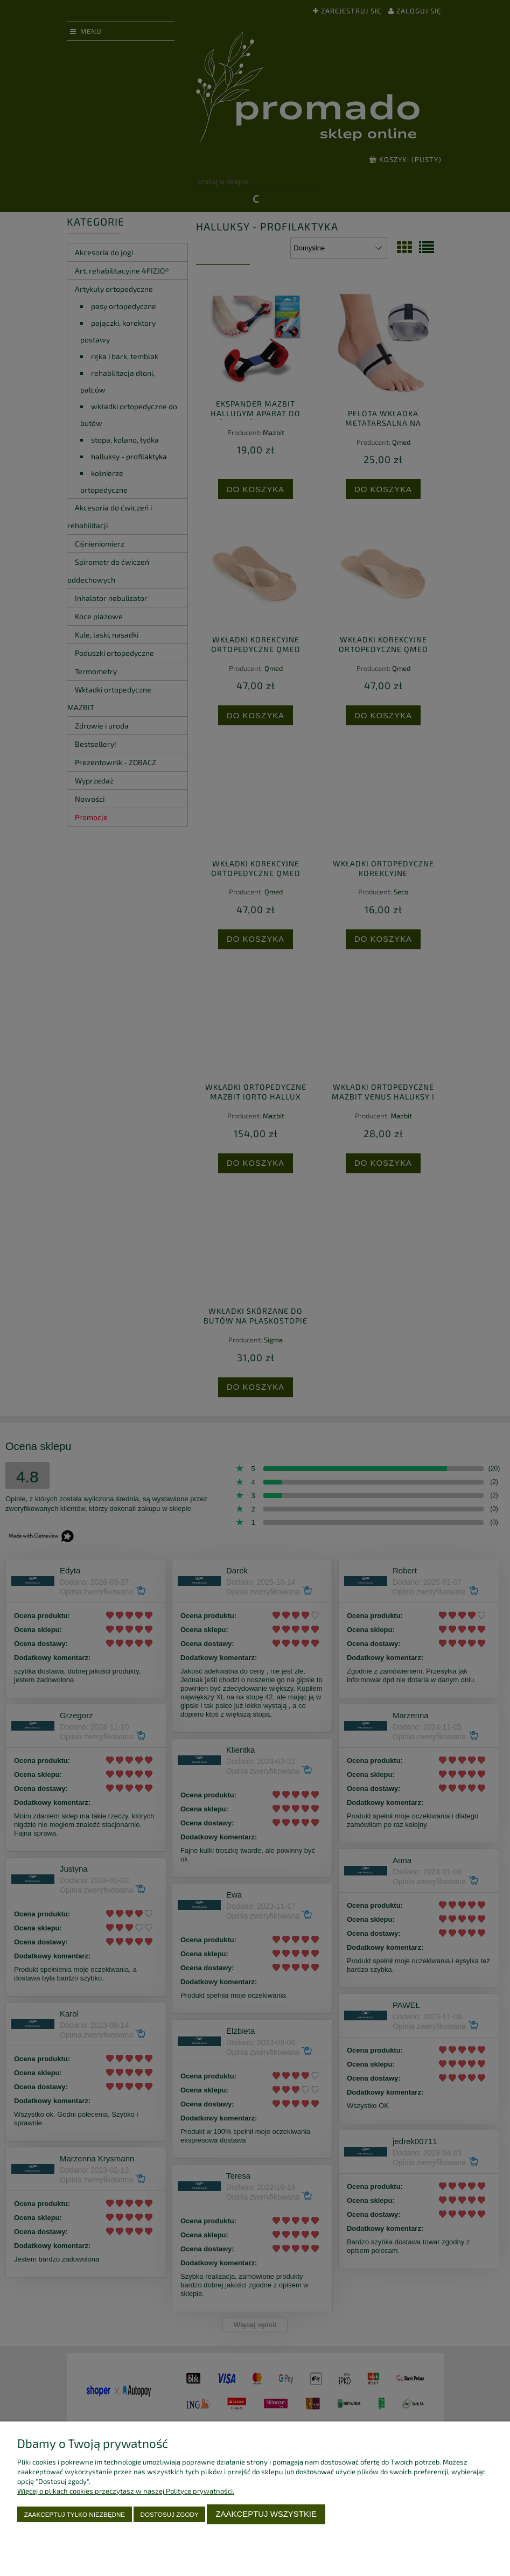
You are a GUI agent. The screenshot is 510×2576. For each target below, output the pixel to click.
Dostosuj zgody (170, 2514)
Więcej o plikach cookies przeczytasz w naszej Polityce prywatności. (125, 2491)
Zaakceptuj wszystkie (266, 2513)
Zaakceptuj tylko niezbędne (74, 2514)
